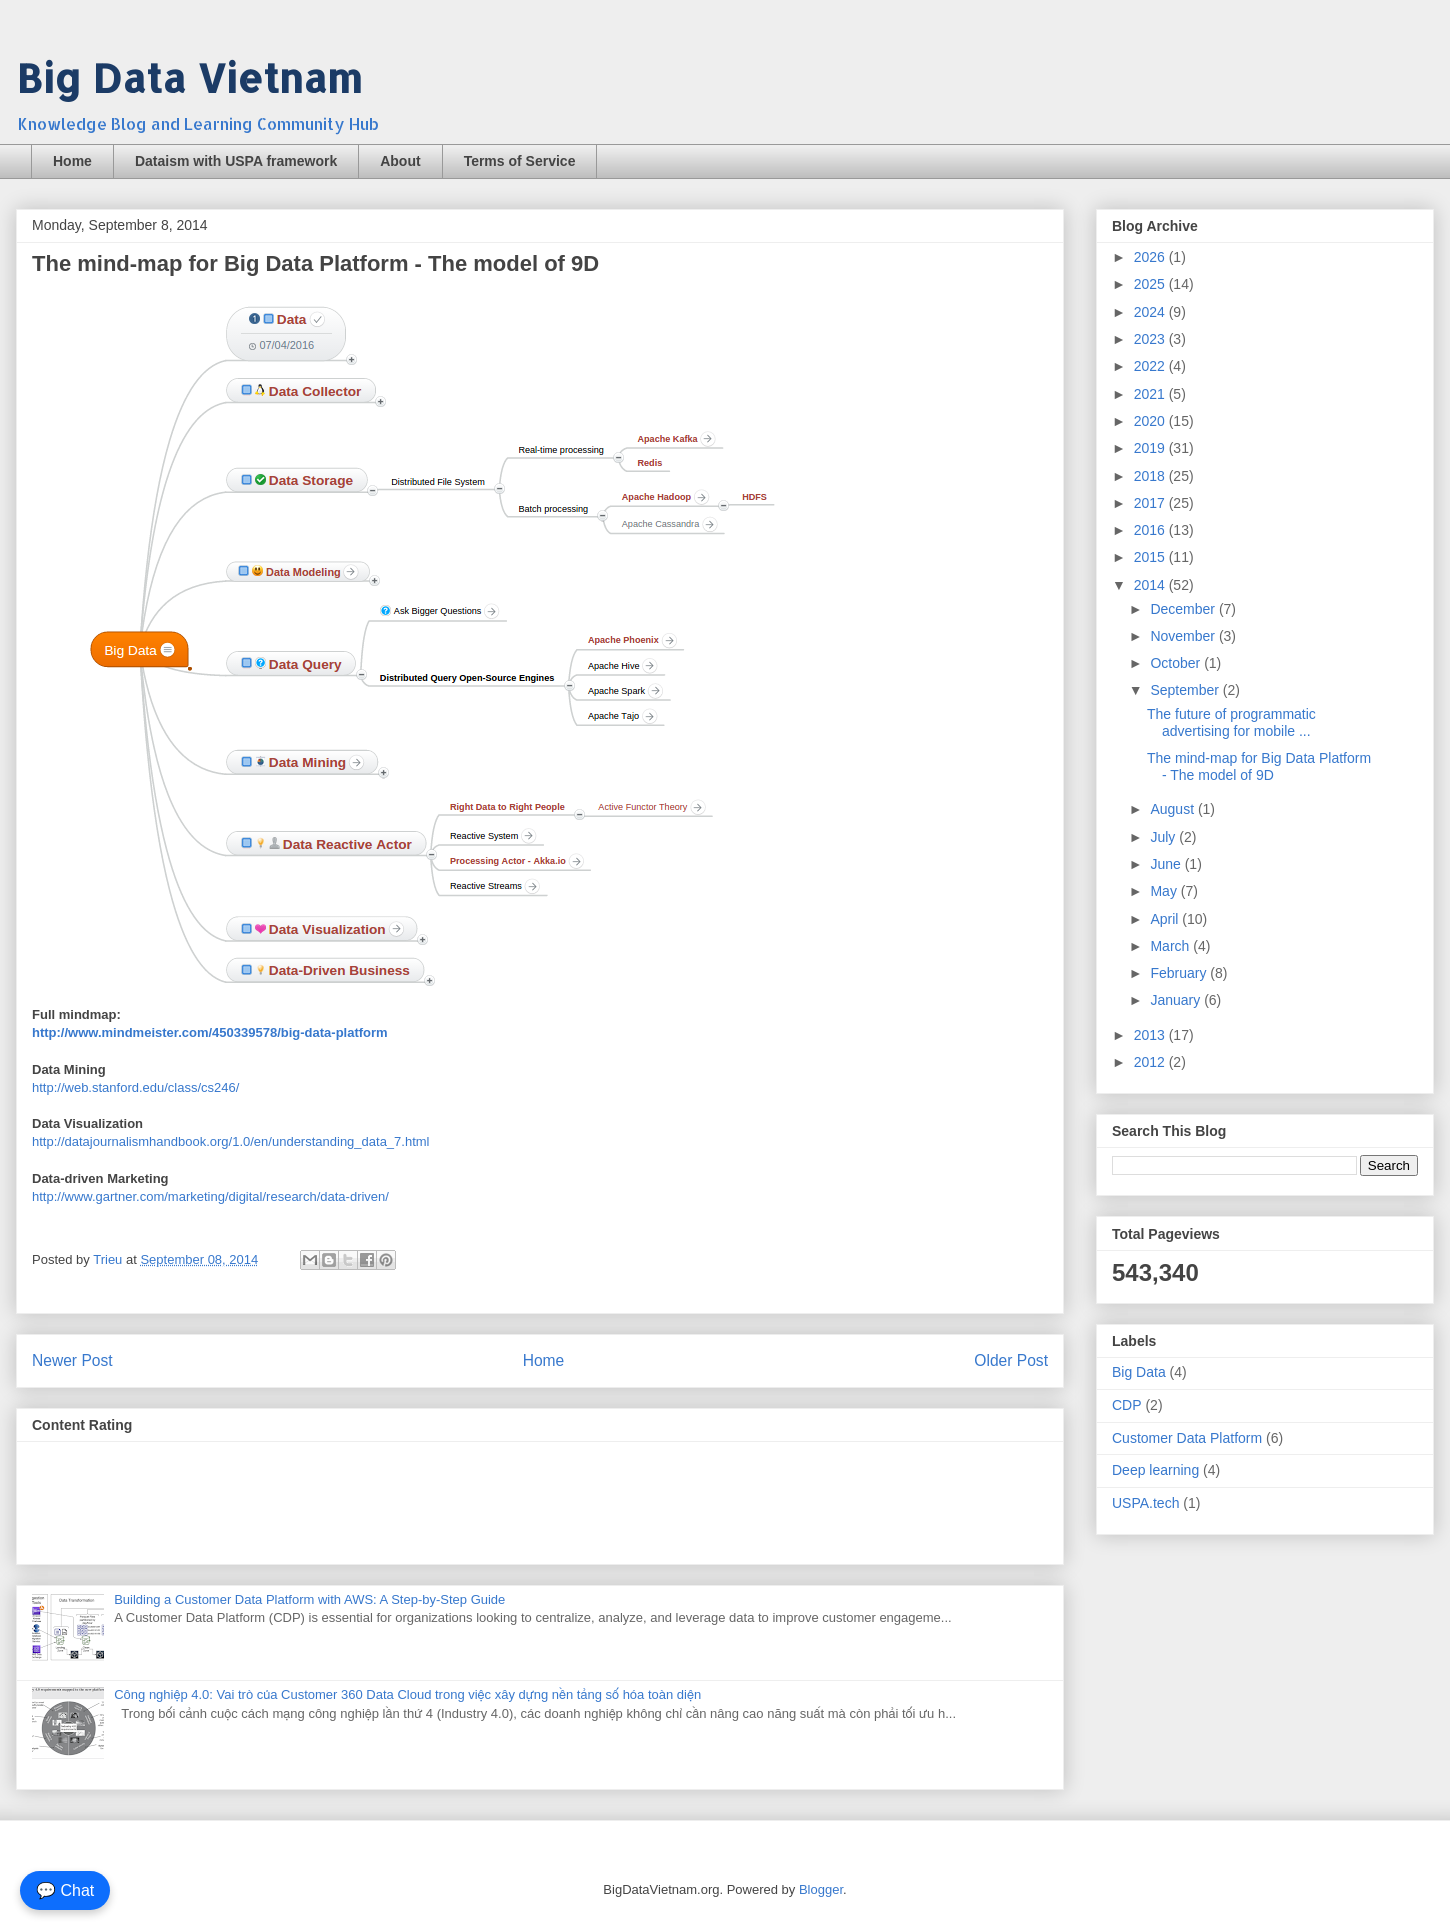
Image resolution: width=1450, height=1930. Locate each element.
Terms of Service (520, 161)
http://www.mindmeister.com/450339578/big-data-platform (210, 1032)
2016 (1151, 530)
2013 (1151, 1035)
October (1177, 663)
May (1165, 891)
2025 (1151, 284)
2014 (1151, 585)
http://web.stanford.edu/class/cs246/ (135, 1087)
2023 (1151, 339)
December (1184, 609)
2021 (1151, 394)
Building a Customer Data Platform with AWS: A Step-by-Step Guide (309, 1599)
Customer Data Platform (1187, 1438)
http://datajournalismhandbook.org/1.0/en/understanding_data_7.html (231, 1141)
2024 (1151, 312)
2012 (1151, 1062)
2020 (1151, 421)
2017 (1151, 503)
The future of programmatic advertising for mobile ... (1231, 722)
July (1164, 837)
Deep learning (1155, 1470)
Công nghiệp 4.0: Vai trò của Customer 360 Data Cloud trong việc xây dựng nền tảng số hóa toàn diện (407, 1694)
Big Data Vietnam (189, 77)
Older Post (1011, 1360)
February (1180, 973)
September (1186, 690)
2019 (1151, 448)
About (400, 161)
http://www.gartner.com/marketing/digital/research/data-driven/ (210, 1196)
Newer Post (72, 1360)
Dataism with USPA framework (236, 161)
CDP (1127, 1405)
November (1184, 636)
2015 (1151, 557)
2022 (1151, 366)
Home (72, 161)
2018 (1151, 476)
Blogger (821, 1889)
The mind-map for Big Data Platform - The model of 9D (1259, 766)
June (1167, 864)
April (1166, 919)
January (1177, 1000)
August (1173, 809)
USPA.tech (1145, 1503)
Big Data (1139, 1372)
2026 (1151, 257)
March (1171, 946)
